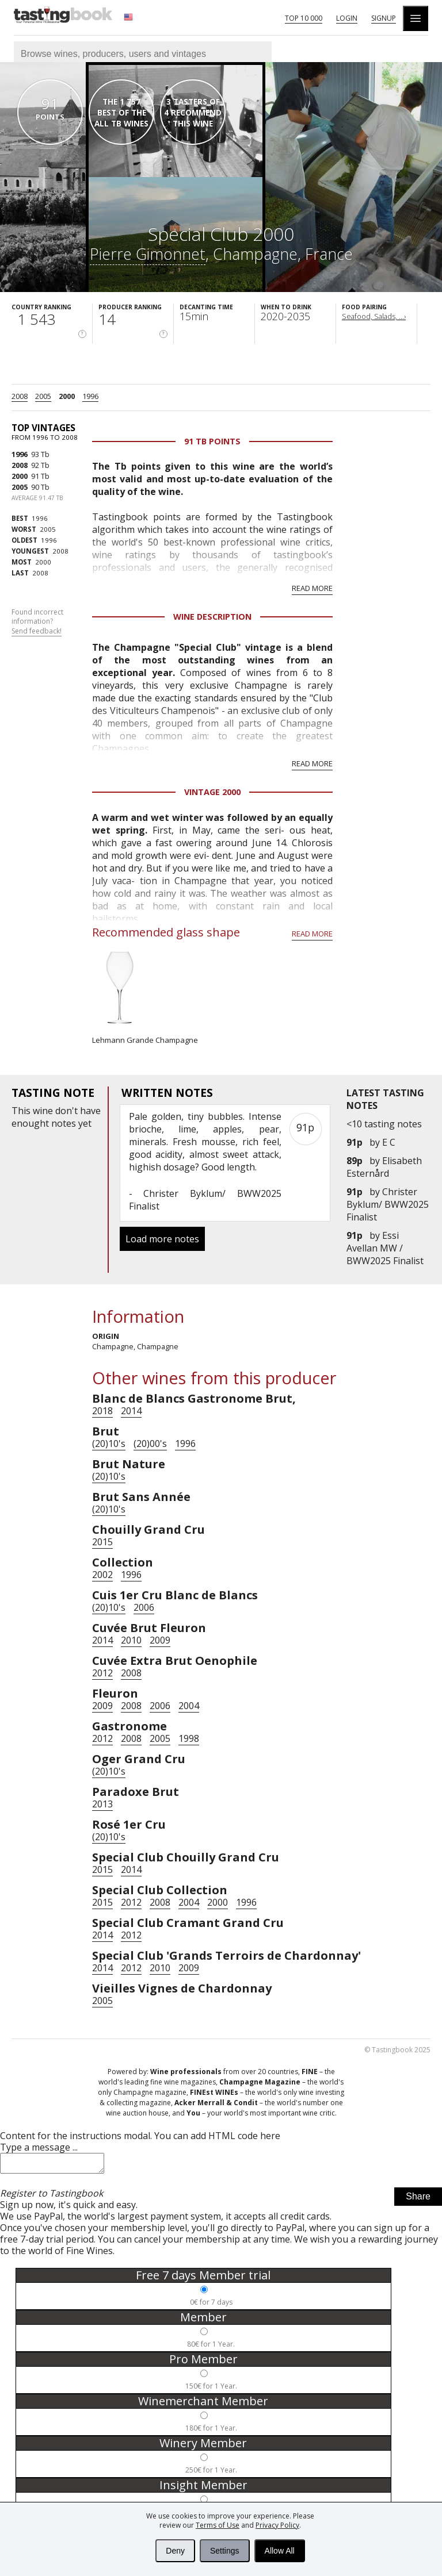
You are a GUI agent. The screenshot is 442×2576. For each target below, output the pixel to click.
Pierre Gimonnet (147, 253)
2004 (188, 1705)
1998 (188, 1738)
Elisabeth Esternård (384, 1167)
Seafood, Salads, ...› (374, 316)
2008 (20, 396)
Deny (175, 2550)
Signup (383, 18)
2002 (102, 1574)
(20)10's (108, 1443)
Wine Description (212, 616)
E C (388, 1142)
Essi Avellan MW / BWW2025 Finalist (385, 1248)
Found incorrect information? (37, 622)
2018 (102, 1410)
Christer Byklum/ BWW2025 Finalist (387, 1204)
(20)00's (150, 1443)
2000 (67, 396)
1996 (90, 396)
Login (346, 18)
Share (418, 2200)
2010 (131, 1640)
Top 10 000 (303, 18)
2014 (131, 1410)
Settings (224, 2550)
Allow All (280, 2550)
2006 (144, 1607)
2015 (102, 1541)
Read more (312, 588)
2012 (102, 1673)
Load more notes (162, 1239)
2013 (102, 1804)
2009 (160, 1640)
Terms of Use (217, 2525)
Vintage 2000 (212, 791)
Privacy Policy (277, 2525)
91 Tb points (212, 441)
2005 (43, 396)
